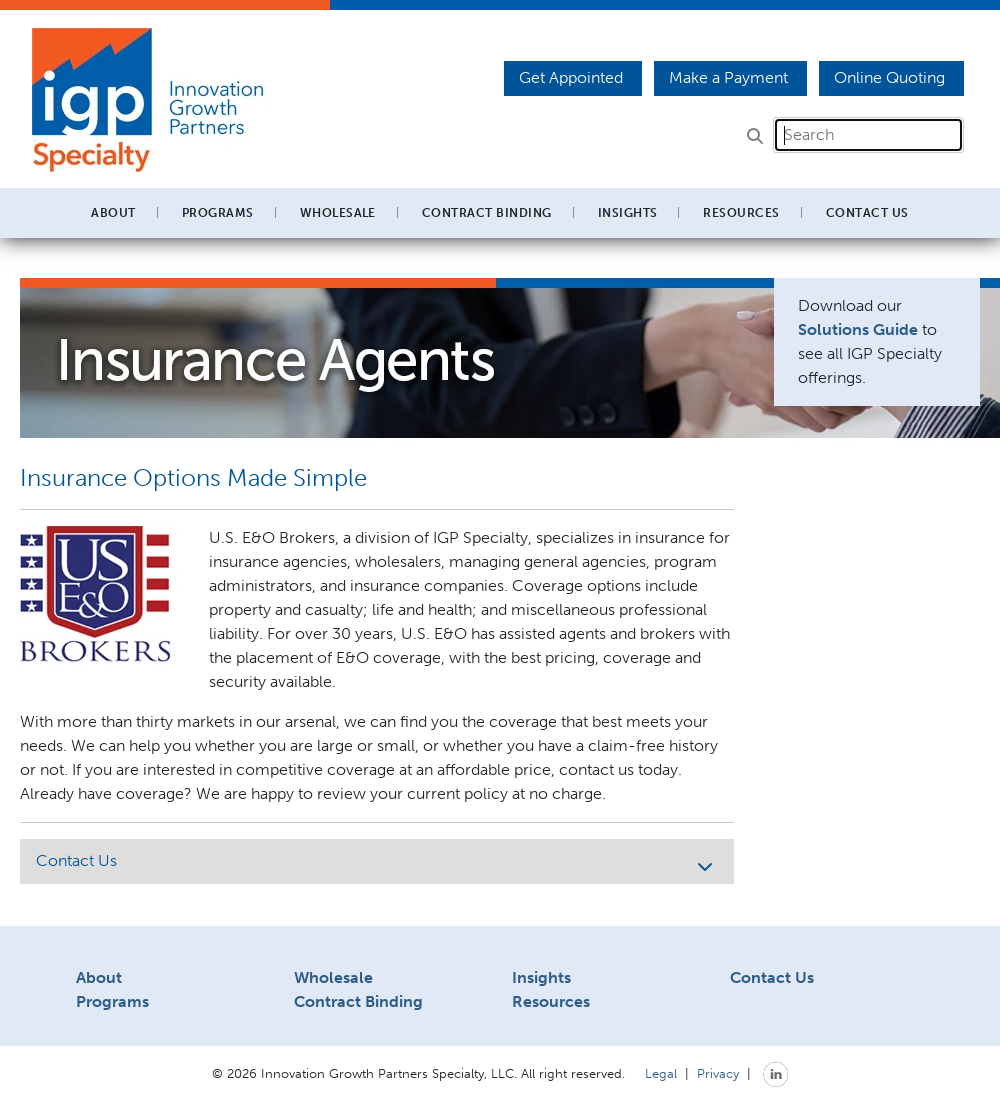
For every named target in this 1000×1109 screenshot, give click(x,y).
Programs (112, 1001)
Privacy (718, 1073)
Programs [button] (218, 213)
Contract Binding (487, 213)
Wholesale (333, 977)
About (99, 977)
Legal (661, 1073)
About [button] (113, 213)
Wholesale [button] (338, 213)
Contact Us (867, 213)
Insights (628, 213)
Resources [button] (741, 213)
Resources (551, 1001)
